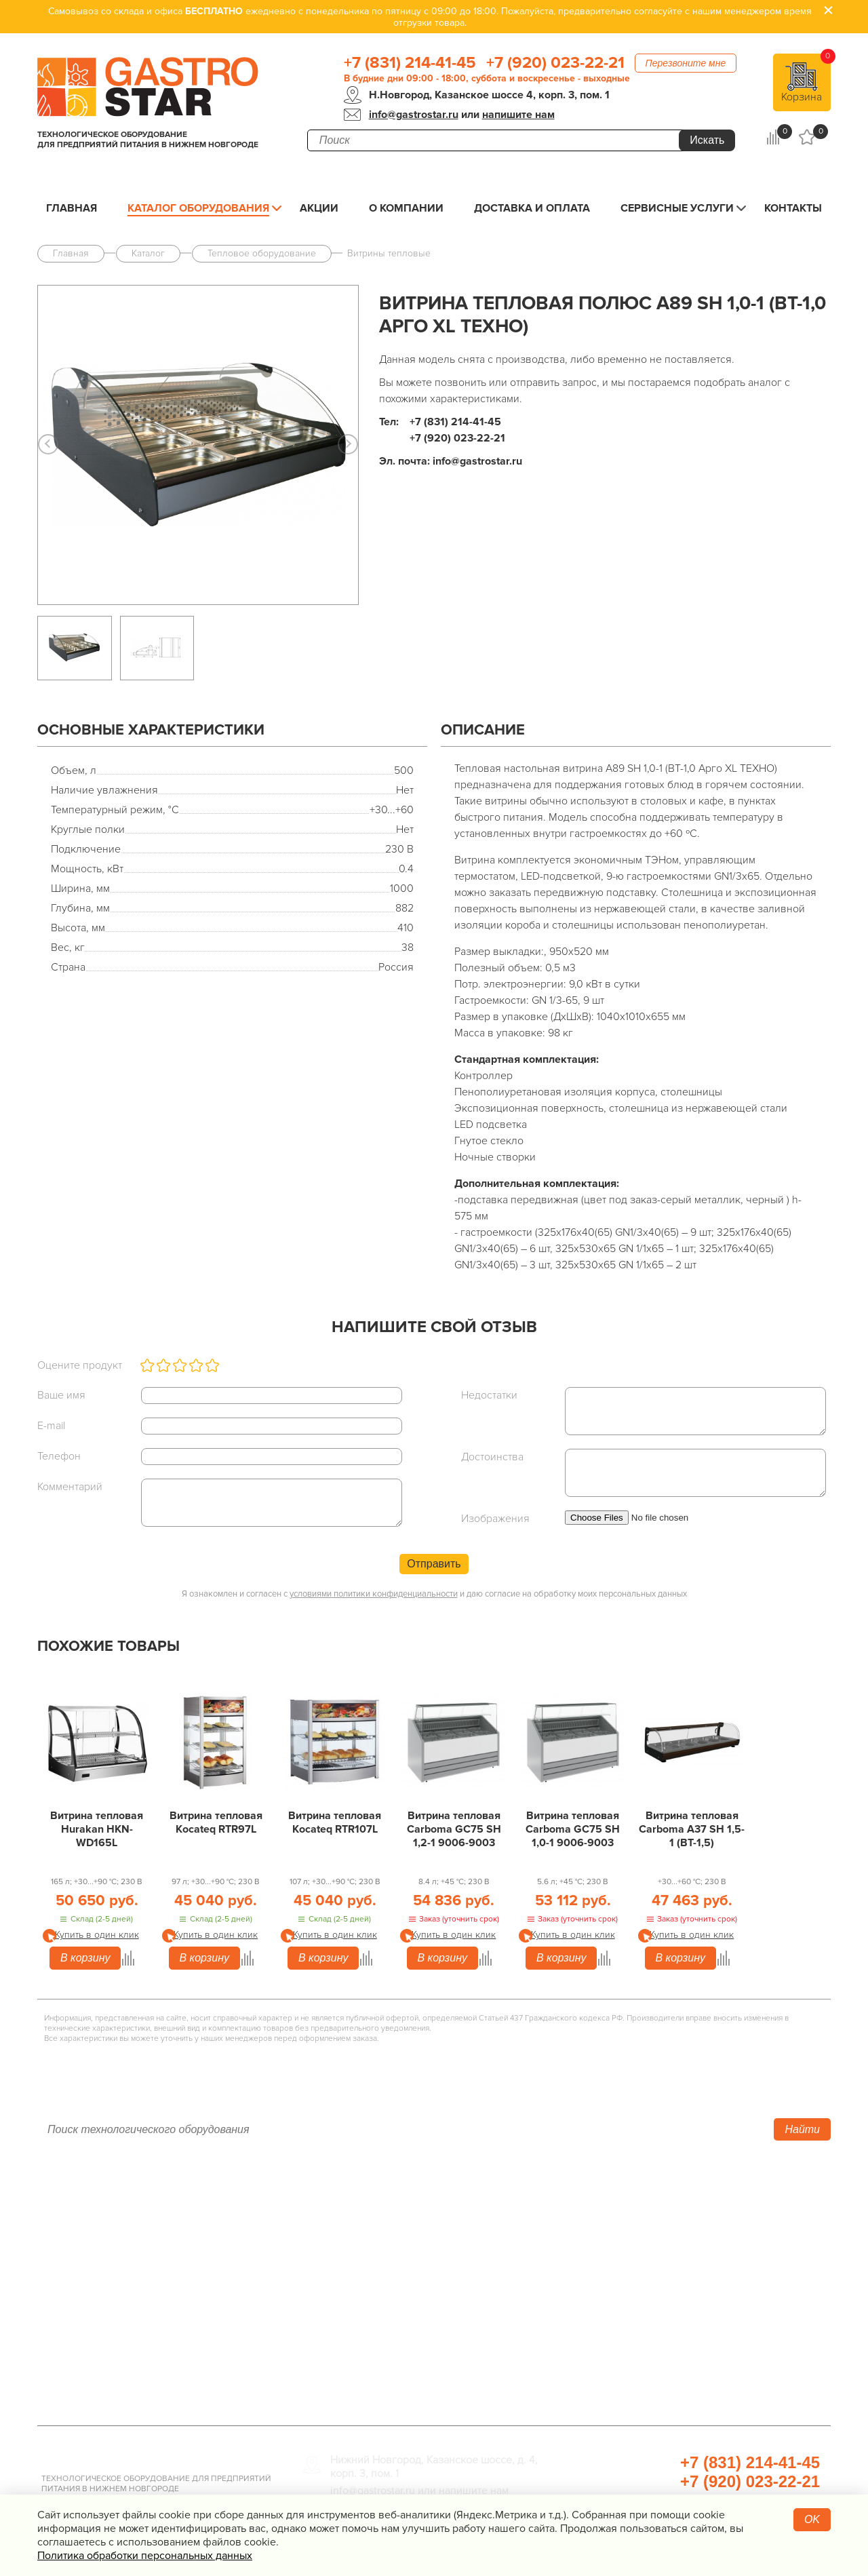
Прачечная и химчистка (635, 2347)
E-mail (51, 1425)
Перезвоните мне (686, 63)
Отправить (433, 1563)
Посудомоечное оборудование (389, 2306)
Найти (802, 2129)
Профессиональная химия (642, 2388)
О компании (406, 208)
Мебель (590, 2286)
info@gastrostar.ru (413, 114)
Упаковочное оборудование (647, 2245)
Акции (319, 208)
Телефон (59, 1456)
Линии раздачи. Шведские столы (395, 2245)
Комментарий (69, 1487)
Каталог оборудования (198, 208)
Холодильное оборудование (382, 2225)
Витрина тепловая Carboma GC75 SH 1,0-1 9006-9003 (573, 1829)
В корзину (85, 1958)
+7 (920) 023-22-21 (555, 63)
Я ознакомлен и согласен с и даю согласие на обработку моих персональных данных (434, 1593)
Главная (71, 208)
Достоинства (492, 1457)
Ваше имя (61, 1395)
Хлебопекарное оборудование (655, 2205)
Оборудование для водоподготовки (669, 2225)
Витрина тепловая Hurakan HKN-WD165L (96, 1829)
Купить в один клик (97, 1934)
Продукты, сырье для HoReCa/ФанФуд (675, 2367)
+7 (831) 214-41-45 (410, 63)
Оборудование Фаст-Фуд (372, 2327)
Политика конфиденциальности (125, 2327)
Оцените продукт (79, 1365)
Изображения (495, 1518)
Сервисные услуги (677, 208)
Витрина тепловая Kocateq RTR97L (216, 1822)
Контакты (793, 208)
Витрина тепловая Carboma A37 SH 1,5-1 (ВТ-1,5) (692, 1829)
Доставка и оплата (532, 208)
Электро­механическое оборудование (407, 2286)
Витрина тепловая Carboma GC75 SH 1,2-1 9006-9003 (454, 1829)
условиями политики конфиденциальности (374, 1593)
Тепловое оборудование (371, 2205)
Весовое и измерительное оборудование (684, 2306)
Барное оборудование (365, 2347)
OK (812, 2519)
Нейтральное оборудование (381, 2266)
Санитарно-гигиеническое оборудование (684, 2266)
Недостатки (489, 1395)
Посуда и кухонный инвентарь (653, 2327)
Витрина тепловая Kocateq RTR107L (334, 1822)
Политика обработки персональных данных (144, 2555)
